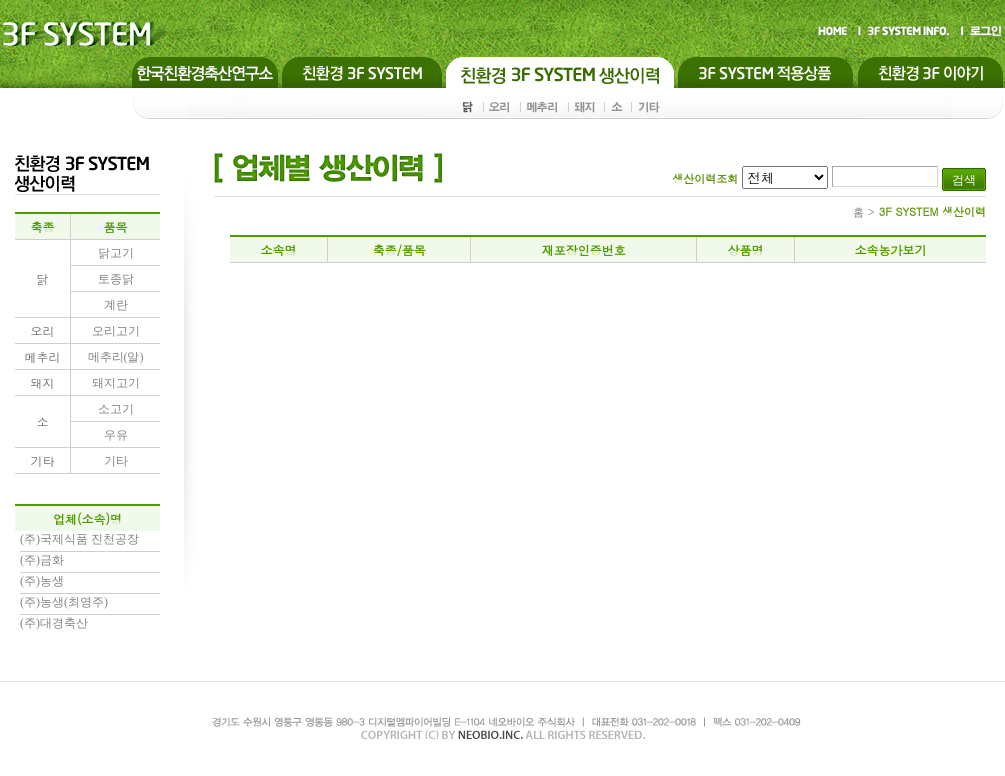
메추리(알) (116, 357)
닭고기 (116, 253)
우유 (116, 435)
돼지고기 (116, 383)
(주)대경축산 (54, 623)
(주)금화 (42, 560)
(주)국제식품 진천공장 (79, 539)
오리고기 (116, 331)
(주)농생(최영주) (64, 602)
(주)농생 (42, 581)
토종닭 (116, 279)
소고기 (116, 409)
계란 (116, 305)
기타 (116, 461)
